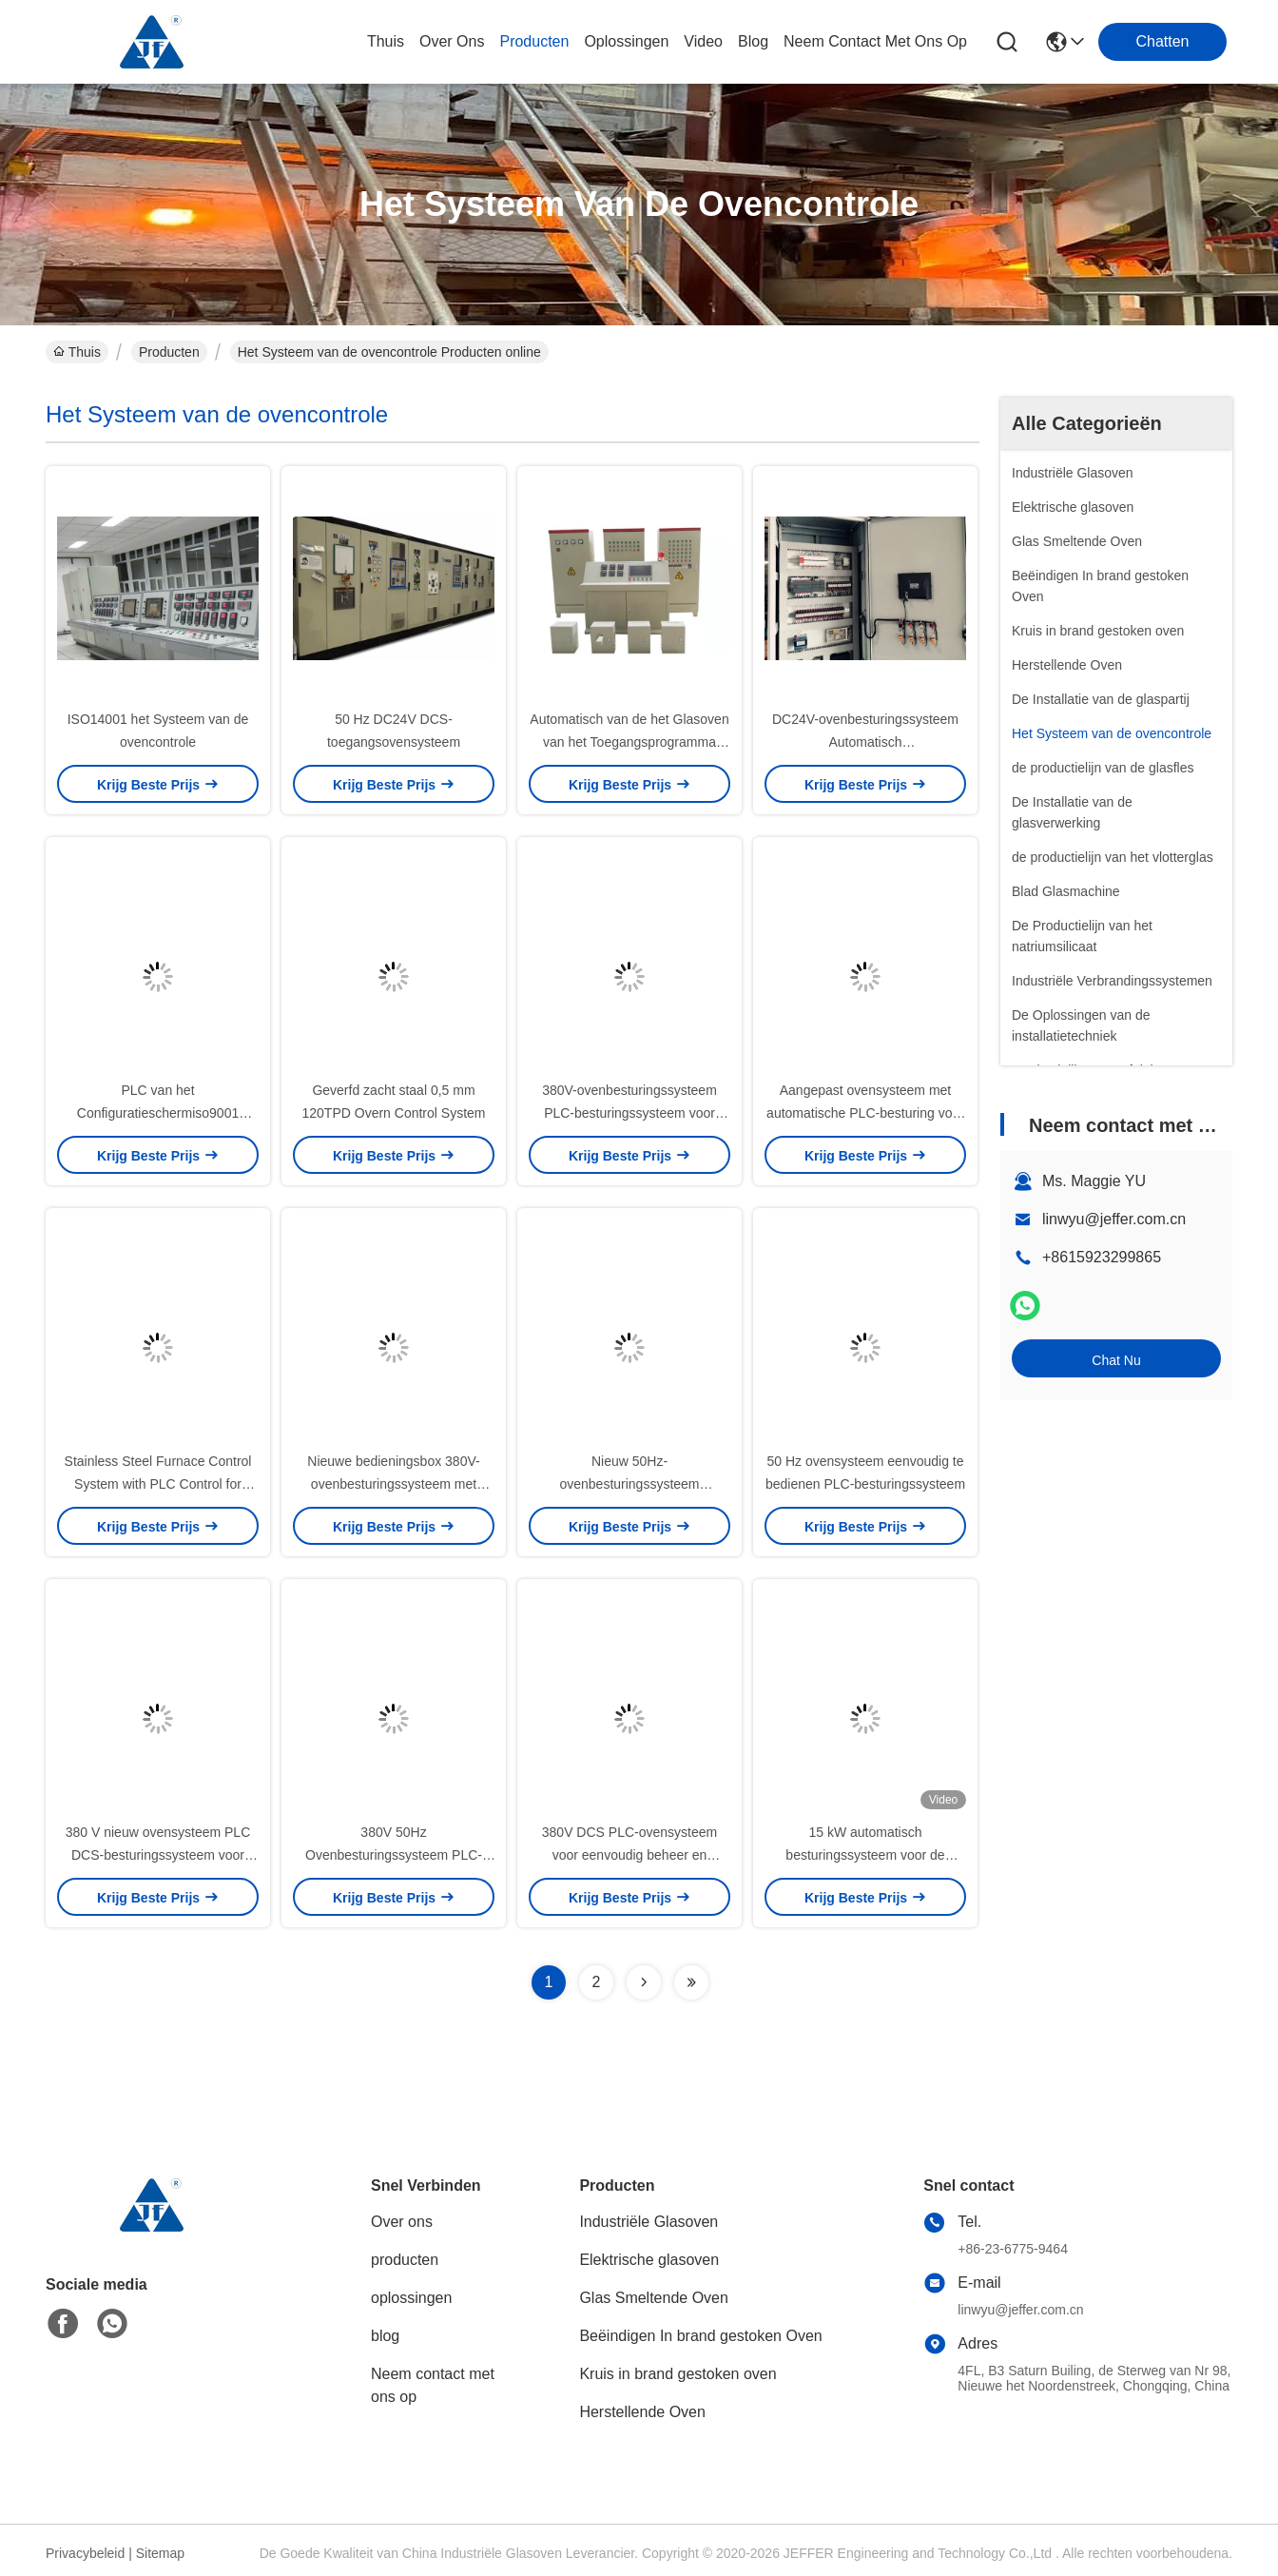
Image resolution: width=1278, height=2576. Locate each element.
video (703, 41)
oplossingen (626, 41)
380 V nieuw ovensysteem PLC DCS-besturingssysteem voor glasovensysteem (158, 1855)
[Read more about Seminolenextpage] (644, 1982)
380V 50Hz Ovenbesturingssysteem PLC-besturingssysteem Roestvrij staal (394, 1855)
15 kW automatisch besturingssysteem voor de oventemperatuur (864, 1855)
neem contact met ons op (875, 41)
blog (753, 41)
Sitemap (160, 2553)
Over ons (402, 2222)
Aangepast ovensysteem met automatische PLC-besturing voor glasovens (865, 1113)
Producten (169, 352)
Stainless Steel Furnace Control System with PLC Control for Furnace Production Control (158, 1484)
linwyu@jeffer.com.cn (1114, 1219)
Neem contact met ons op (432, 2385)
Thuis (385, 41)
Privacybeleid (85, 2553)
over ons (451, 41)
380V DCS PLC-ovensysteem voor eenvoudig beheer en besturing (629, 1855)
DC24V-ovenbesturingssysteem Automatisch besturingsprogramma (865, 742)
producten (534, 41)
